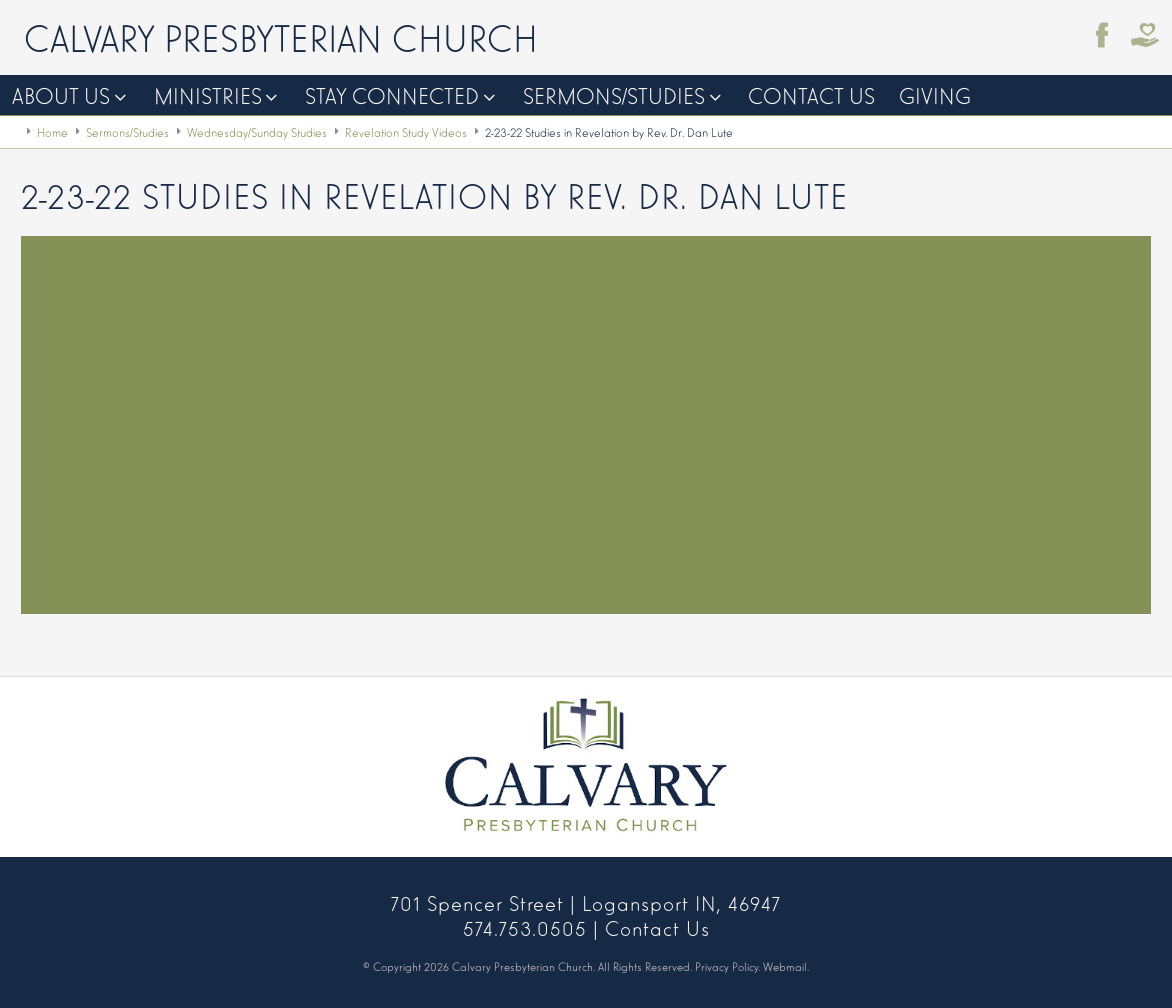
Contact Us (811, 94)
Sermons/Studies (614, 94)
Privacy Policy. (727, 966)
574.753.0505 (525, 927)
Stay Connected (392, 94)
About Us (61, 94)
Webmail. (786, 966)
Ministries (208, 94)
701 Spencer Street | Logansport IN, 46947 (586, 902)
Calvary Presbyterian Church (281, 36)
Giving (935, 94)
